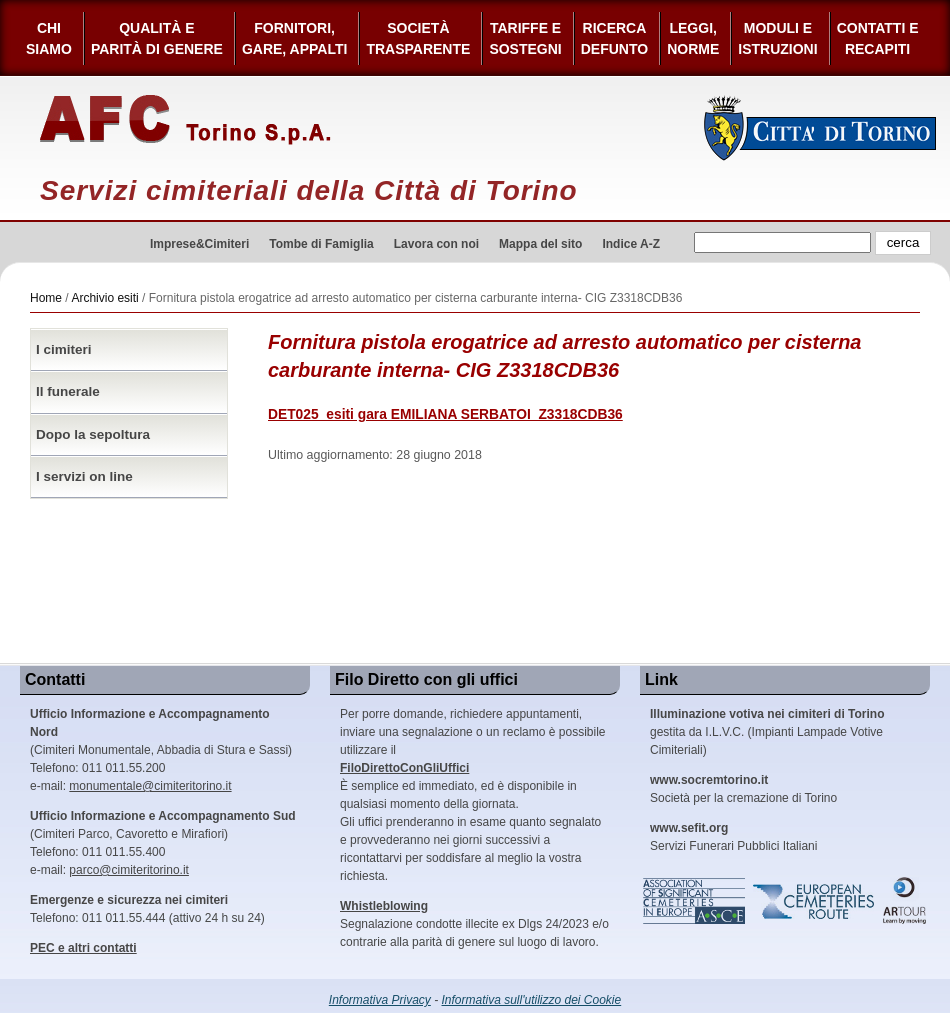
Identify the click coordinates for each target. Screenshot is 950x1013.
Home (46, 298)
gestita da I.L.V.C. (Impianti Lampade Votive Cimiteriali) (767, 732)
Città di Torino (820, 128)
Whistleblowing (384, 906)
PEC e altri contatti (83, 948)
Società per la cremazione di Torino (743, 789)
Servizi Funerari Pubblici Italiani (733, 837)
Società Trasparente (418, 38)
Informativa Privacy (380, 1000)
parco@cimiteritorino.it (129, 870)
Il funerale (68, 391)
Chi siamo (49, 38)
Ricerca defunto (614, 38)
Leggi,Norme (693, 38)
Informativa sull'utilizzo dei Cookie (532, 1000)
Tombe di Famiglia (321, 244)
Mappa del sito (540, 244)
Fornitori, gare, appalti (295, 38)
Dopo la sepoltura (93, 434)
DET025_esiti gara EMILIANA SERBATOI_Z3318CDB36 (445, 414)
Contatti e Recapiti (878, 38)
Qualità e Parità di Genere (157, 38)
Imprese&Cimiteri (199, 244)
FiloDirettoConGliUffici (404, 768)
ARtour (905, 901)
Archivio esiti (104, 298)
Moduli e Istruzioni (777, 38)
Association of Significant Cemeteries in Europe (695, 901)
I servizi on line (84, 476)
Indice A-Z (631, 244)
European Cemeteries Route (815, 901)
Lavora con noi (436, 244)
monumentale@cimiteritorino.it (150, 786)
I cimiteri (64, 349)
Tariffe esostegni (525, 38)
